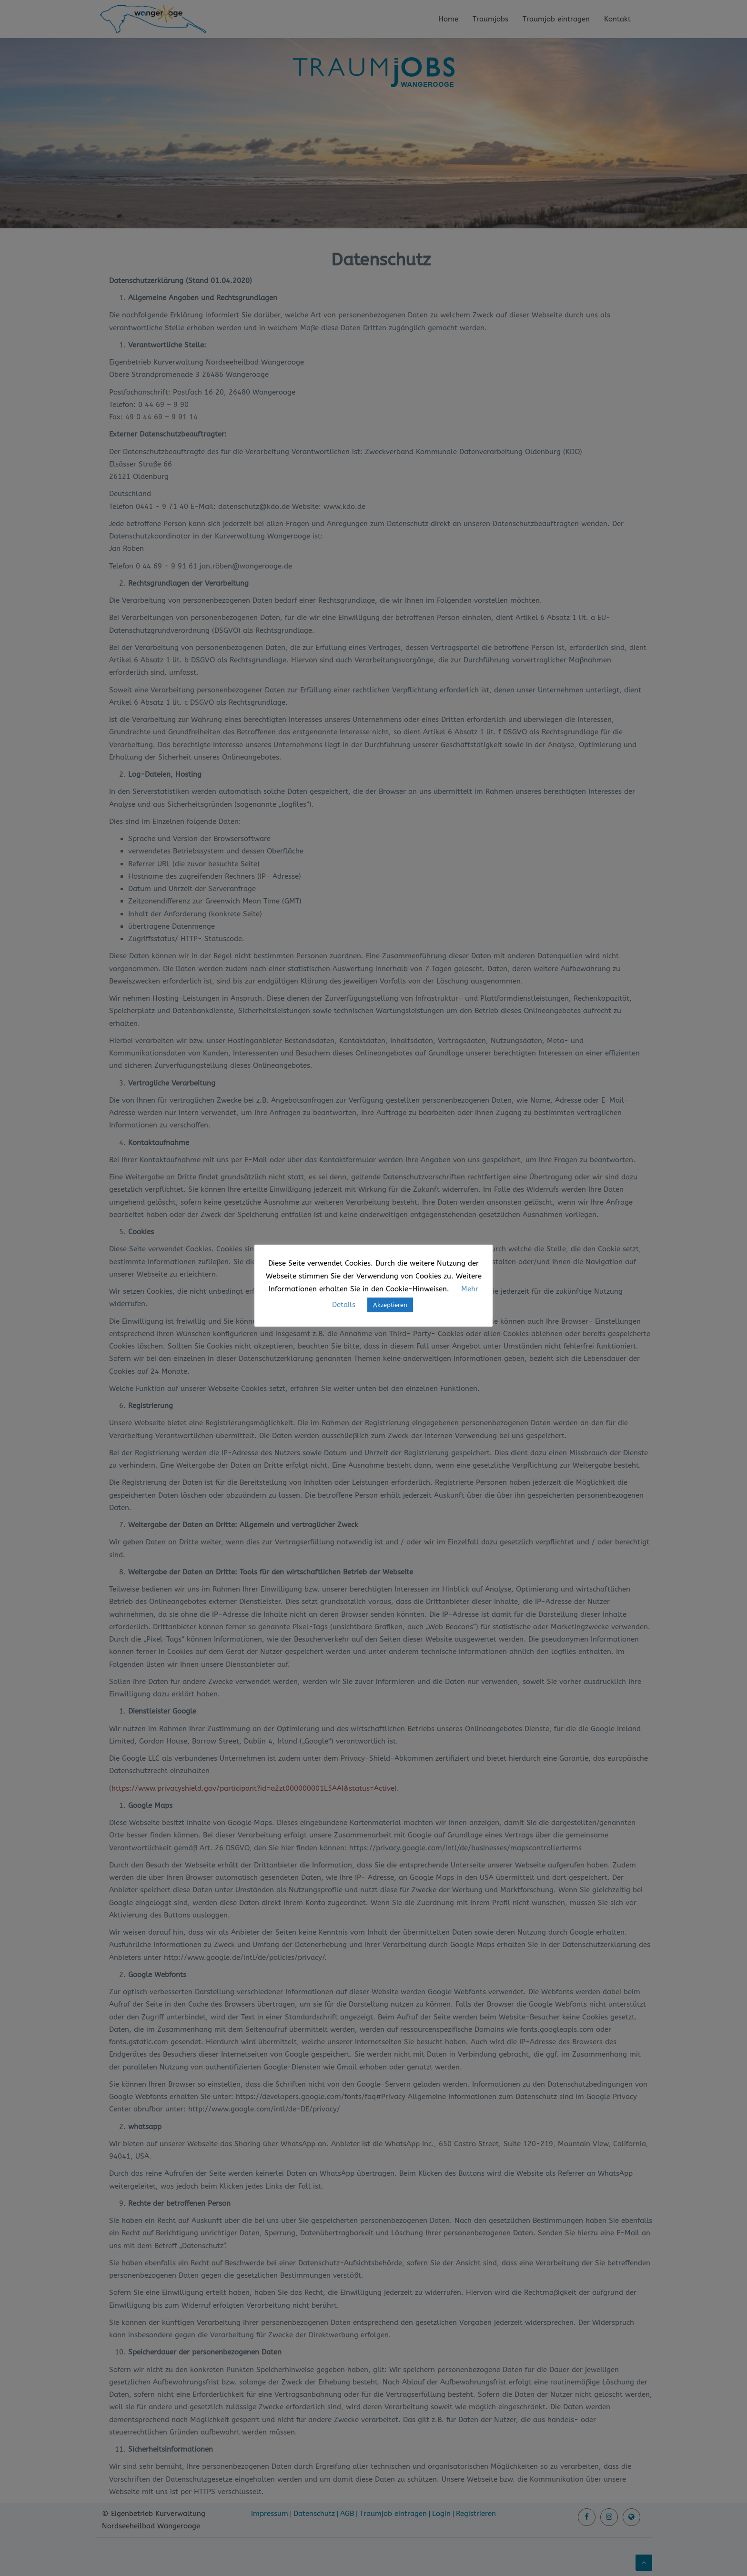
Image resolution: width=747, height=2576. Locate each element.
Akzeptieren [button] (390, 1304)
